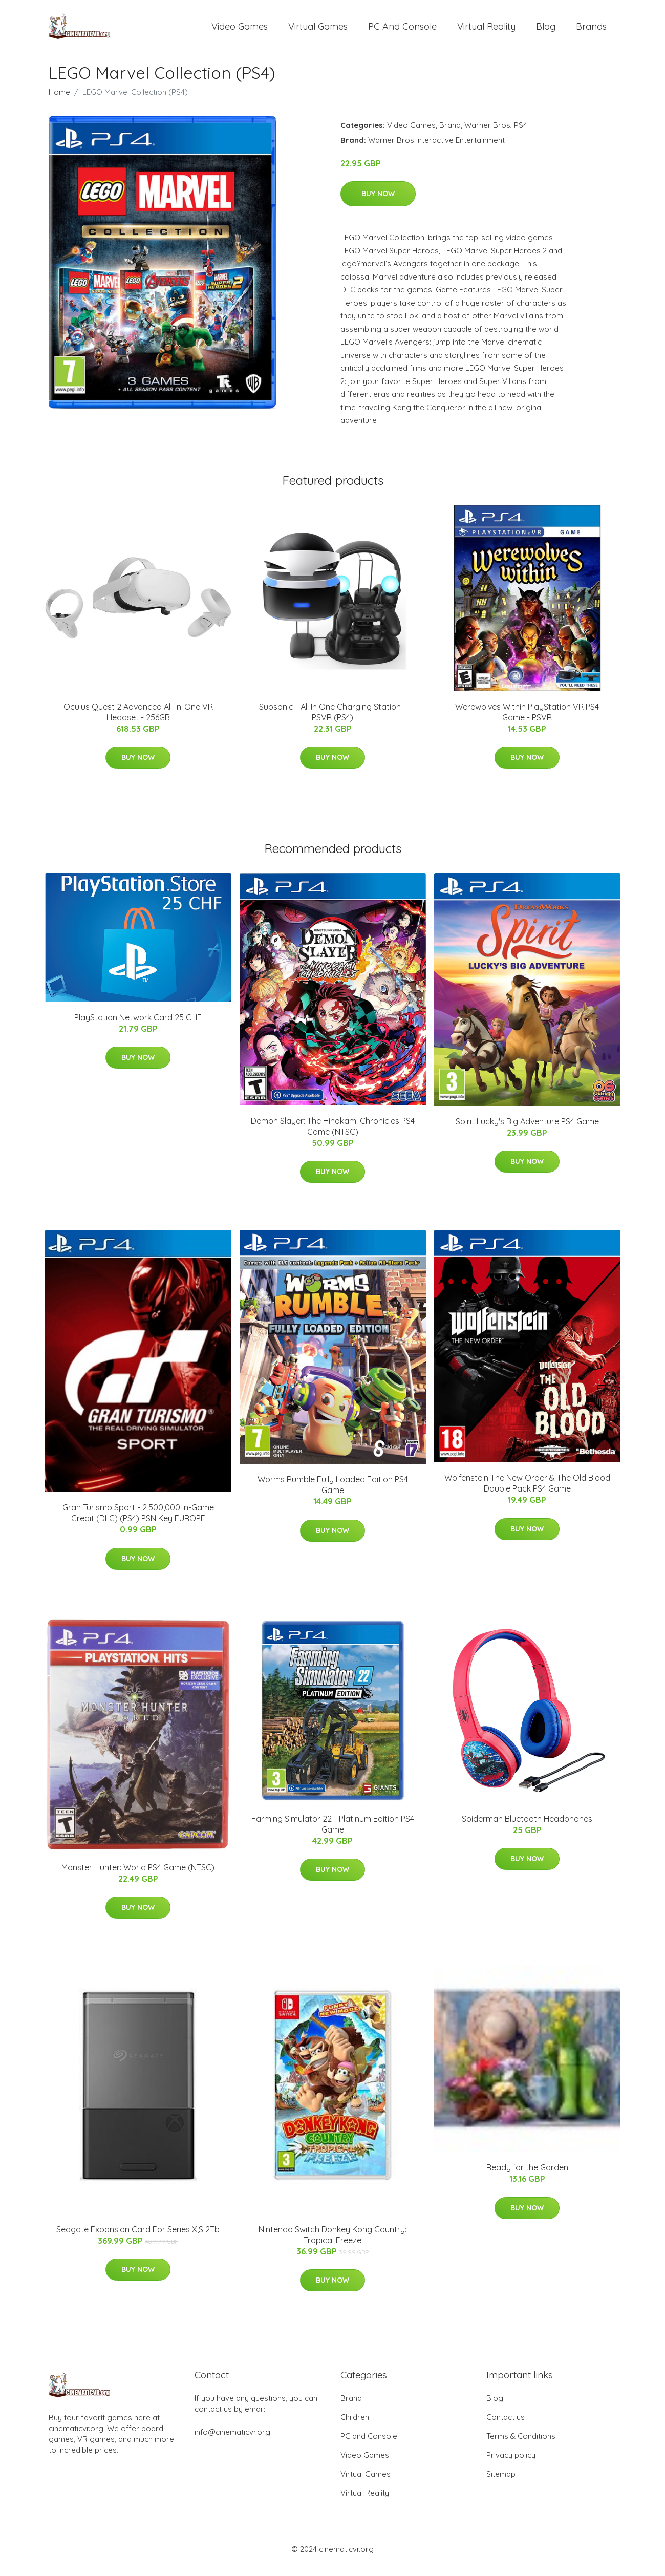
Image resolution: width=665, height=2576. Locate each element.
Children (354, 2426)
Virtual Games (318, 30)
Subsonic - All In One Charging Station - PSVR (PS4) (332, 720)
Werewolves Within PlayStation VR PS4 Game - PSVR (527, 720)
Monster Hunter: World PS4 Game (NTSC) (137, 1876)
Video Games (239, 30)
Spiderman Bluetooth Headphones (527, 1827)
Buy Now (378, 202)
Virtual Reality (486, 30)
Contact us (505, 2426)
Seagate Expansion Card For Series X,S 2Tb (138, 2238)
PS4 (520, 134)
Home (59, 100)
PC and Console (402, 30)
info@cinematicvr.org (232, 2441)
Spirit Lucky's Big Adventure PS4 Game (527, 1130)
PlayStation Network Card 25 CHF (138, 1026)
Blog (545, 30)
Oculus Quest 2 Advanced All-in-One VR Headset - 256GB (138, 720)
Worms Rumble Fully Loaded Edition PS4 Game (333, 1493)
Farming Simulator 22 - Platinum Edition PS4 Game (332, 1832)
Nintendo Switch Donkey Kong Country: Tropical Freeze (332, 2243)
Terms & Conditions (520, 2445)
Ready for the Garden (527, 2176)
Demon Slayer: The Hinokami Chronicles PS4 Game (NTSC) (333, 1134)
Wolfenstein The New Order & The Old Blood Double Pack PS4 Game (527, 1492)
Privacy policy (510, 2464)
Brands (591, 30)
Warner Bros (487, 134)
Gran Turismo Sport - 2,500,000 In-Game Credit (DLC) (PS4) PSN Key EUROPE (138, 1521)
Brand (450, 134)
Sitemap (501, 2483)
